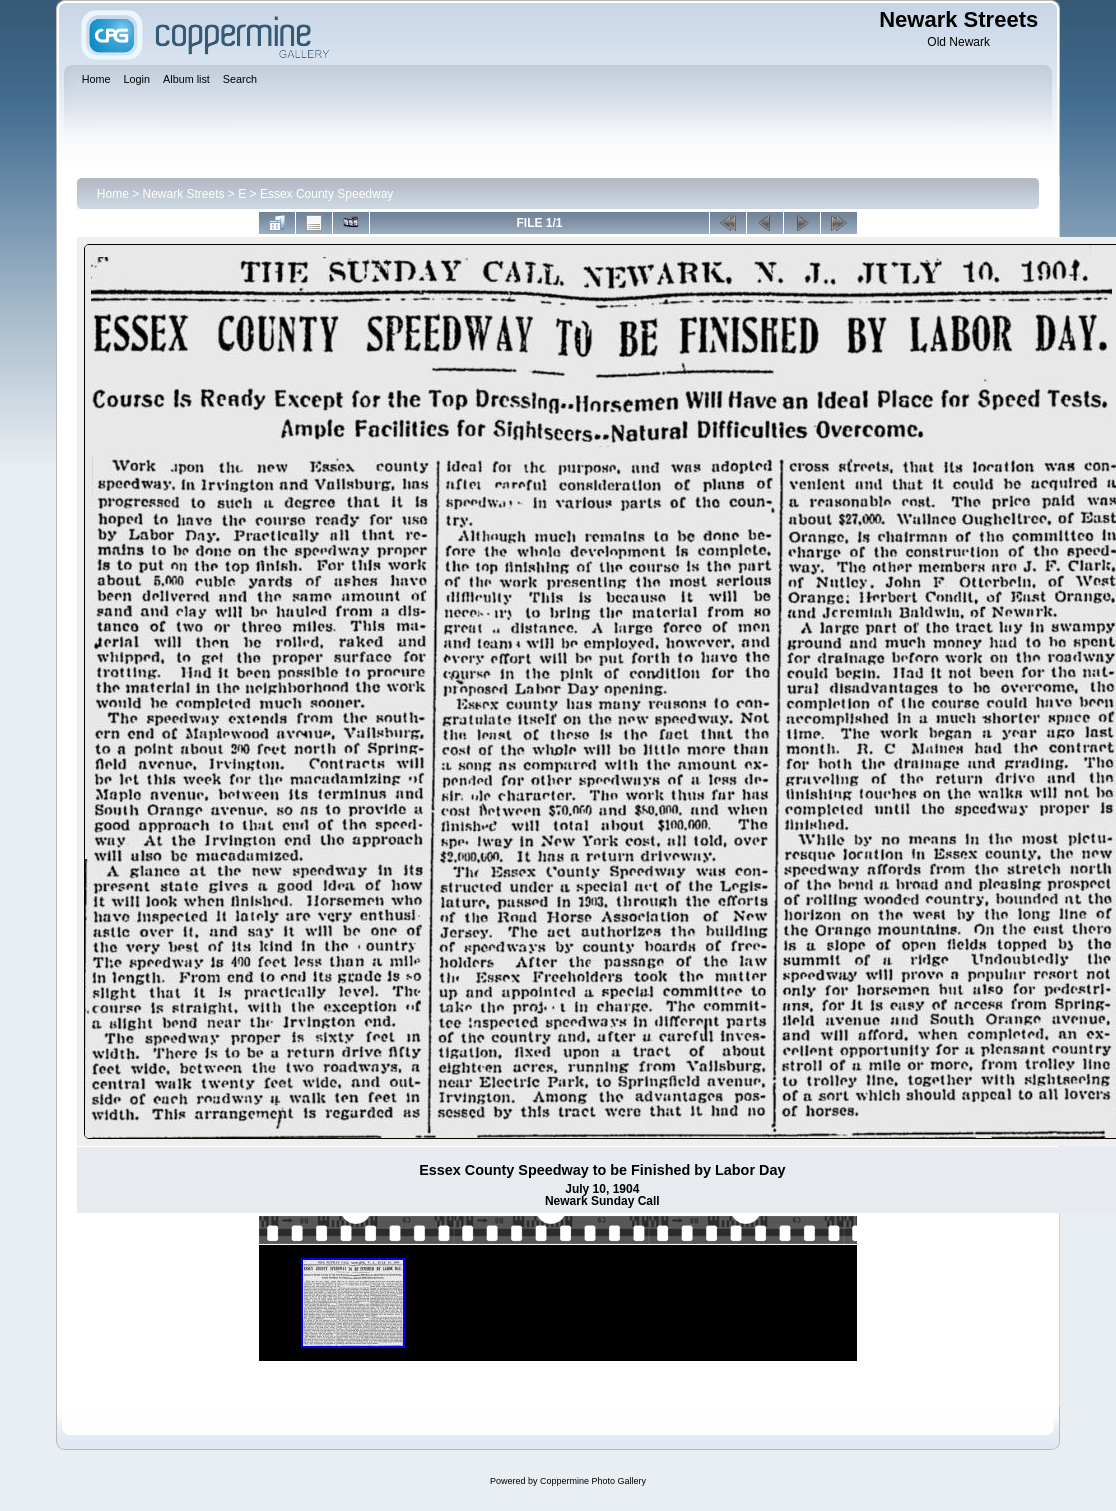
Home (113, 194)
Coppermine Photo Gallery (593, 1481)
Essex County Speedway (326, 194)
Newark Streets (184, 194)
